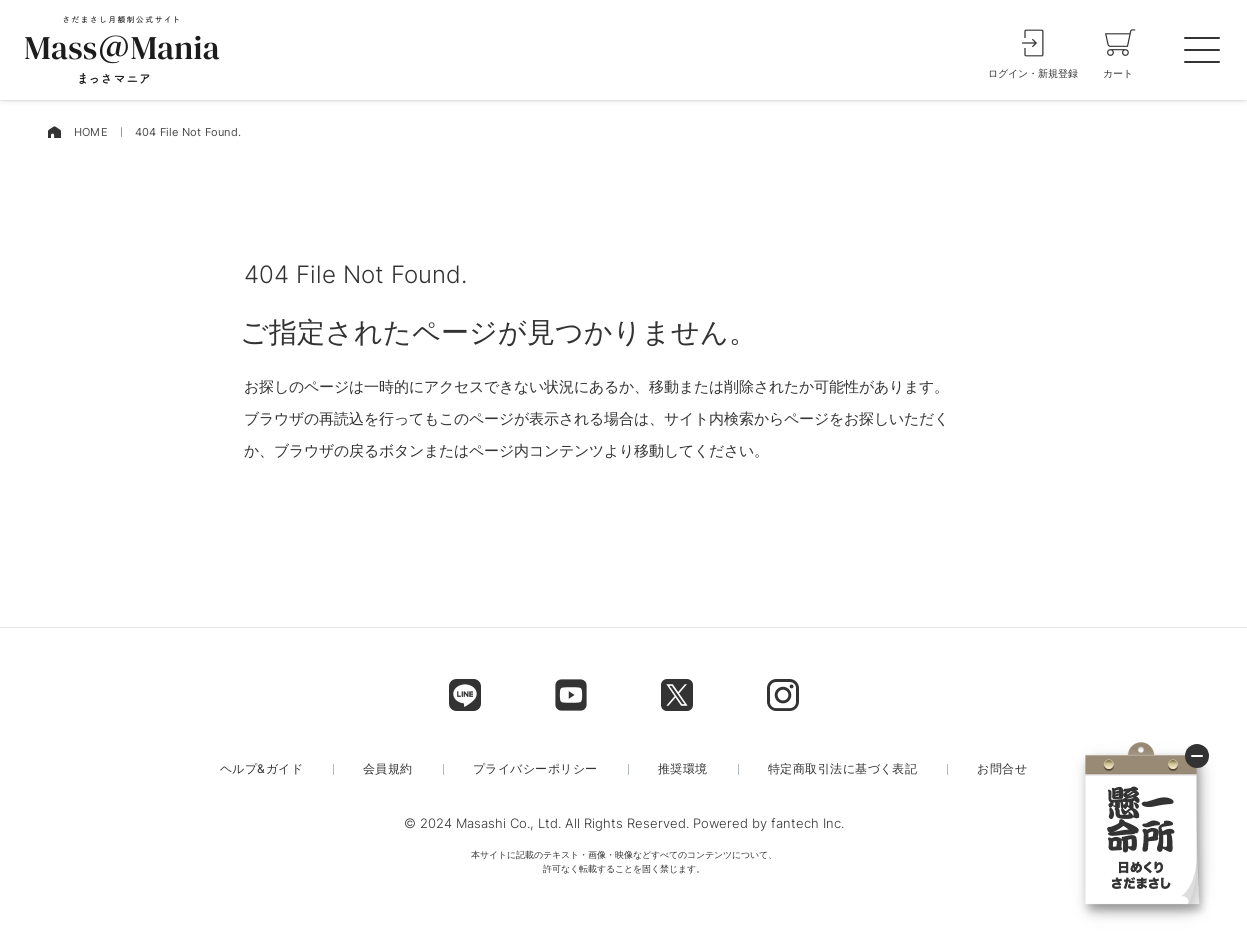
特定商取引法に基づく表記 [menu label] (843, 769)
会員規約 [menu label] (388, 769)
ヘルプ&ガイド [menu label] (261, 769)
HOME (91, 132)
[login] (1033, 50)
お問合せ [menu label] (1002, 769)
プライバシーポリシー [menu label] (535, 769)
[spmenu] (1202, 50)
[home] (54, 132)
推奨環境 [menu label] (683, 769)
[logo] (122, 50)
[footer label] (465, 695)
